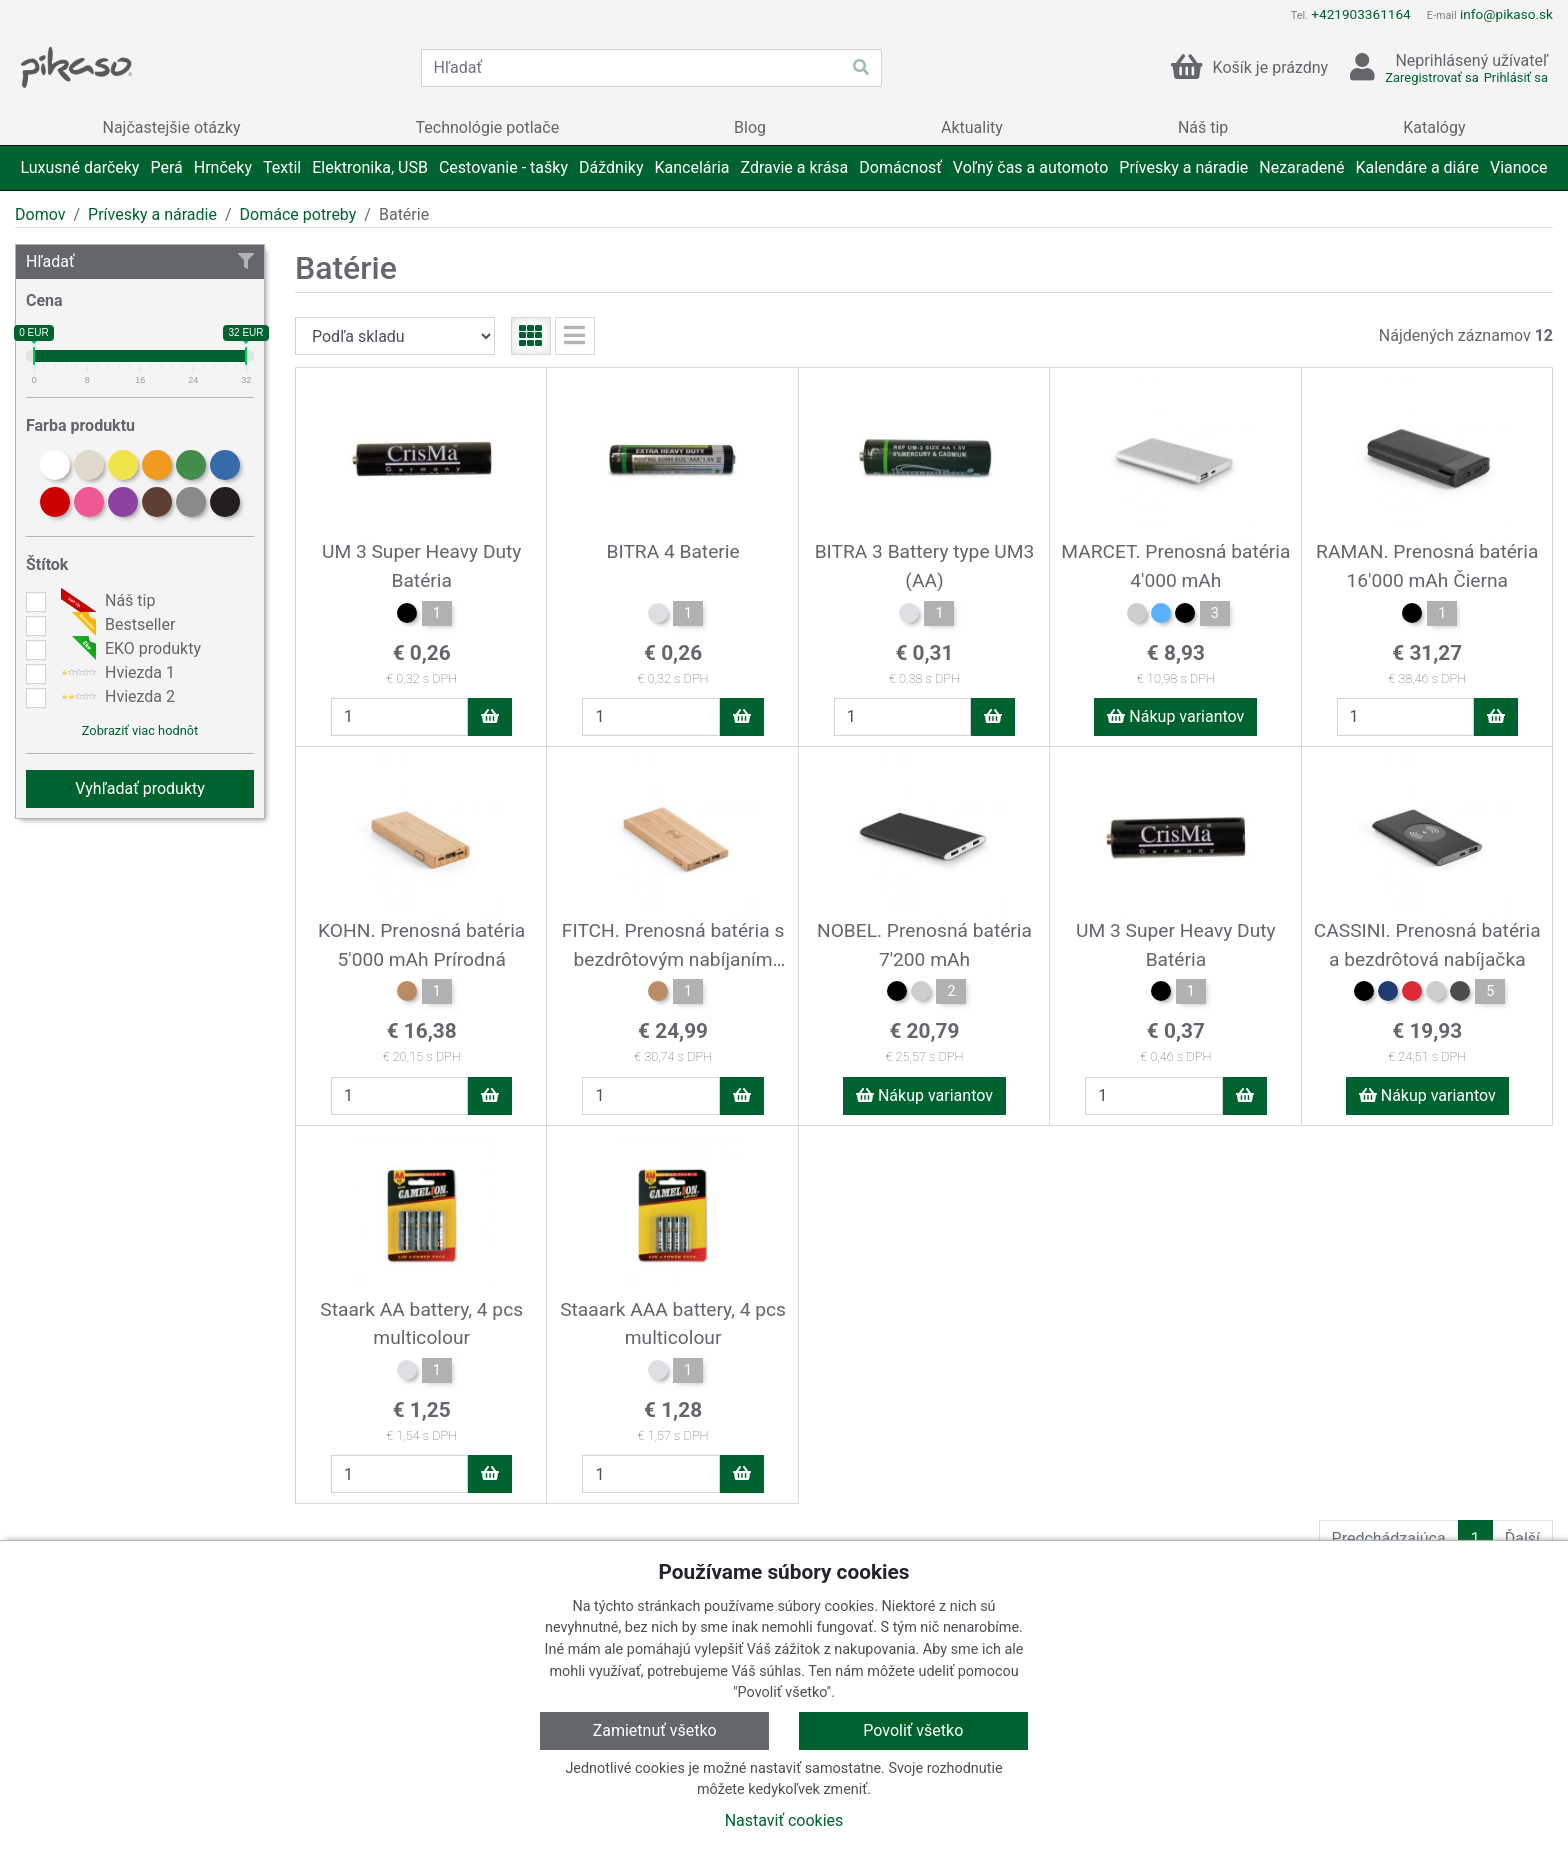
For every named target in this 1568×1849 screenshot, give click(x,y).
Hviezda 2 (115, 697)
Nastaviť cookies (784, 1820)
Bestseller (115, 625)
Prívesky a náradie (152, 214)
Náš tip (105, 601)
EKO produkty (128, 649)
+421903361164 (1360, 14)
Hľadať (140, 261)
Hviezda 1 (115, 673)
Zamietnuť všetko (655, 1730)
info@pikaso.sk (1506, 14)
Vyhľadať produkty (140, 788)
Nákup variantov (1175, 716)
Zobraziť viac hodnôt (140, 730)
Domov (40, 214)
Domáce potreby (298, 214)
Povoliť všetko (913, 1730)
